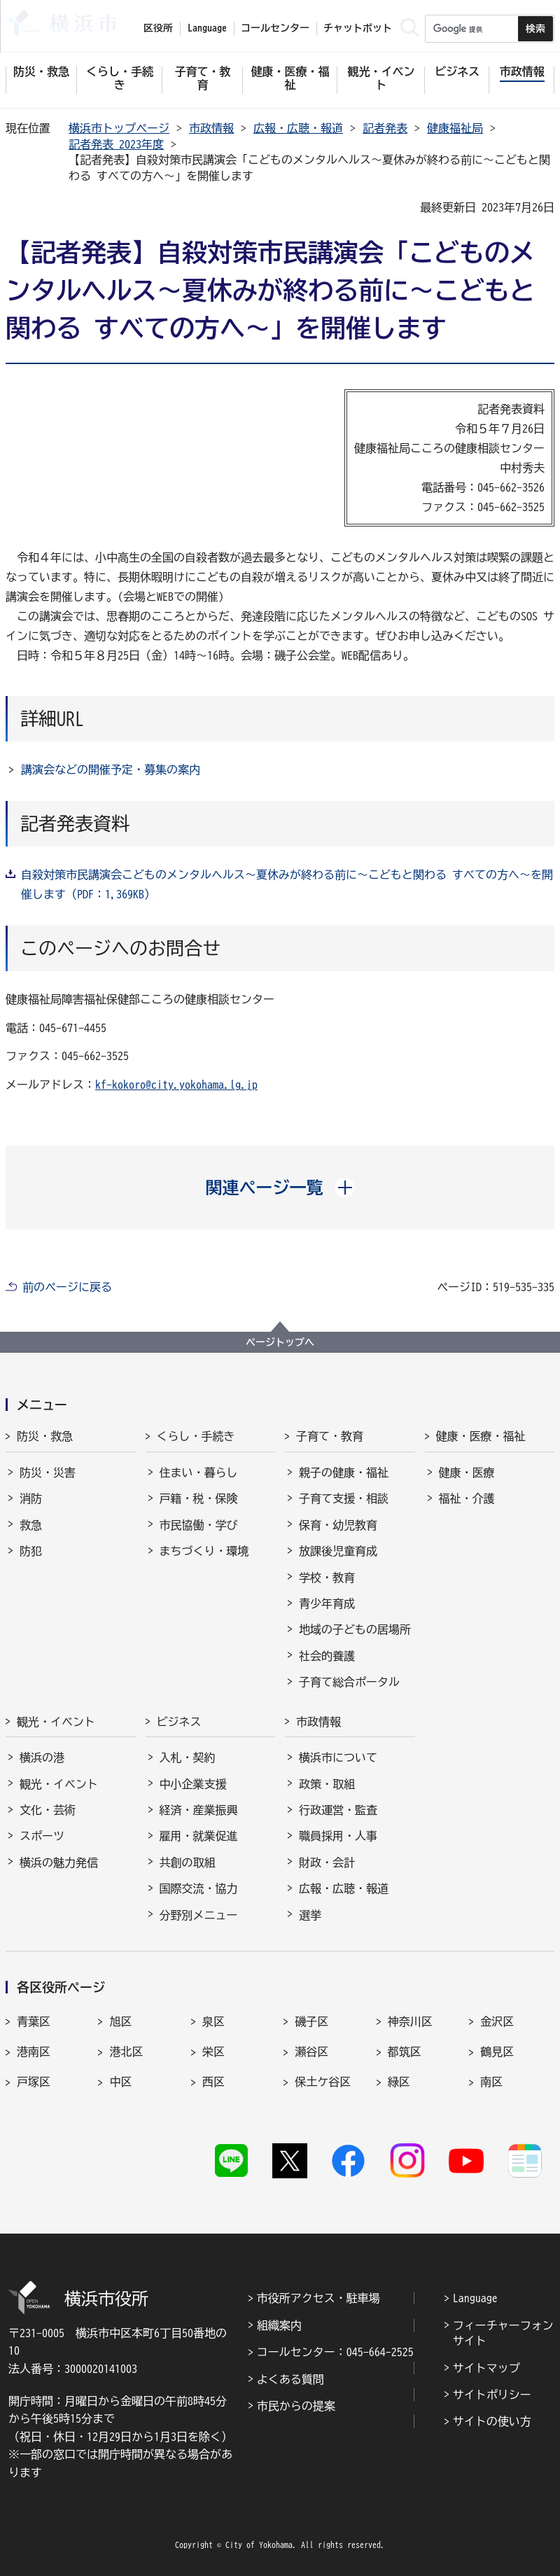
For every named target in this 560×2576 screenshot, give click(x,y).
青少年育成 (327, 1603)
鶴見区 (497, 2051)
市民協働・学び (199, 1525)
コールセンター (275, 28)
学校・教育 (327, 1577)
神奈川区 (410, 2021)
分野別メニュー (199, 1915)
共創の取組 (188, 1862)
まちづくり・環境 (204, 1551)
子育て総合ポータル (349, 1681)
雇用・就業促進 (199, 1836)
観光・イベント (56, 1721)
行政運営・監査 (338, 1810)
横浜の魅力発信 (59, 1862)
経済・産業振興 (199, 1810)
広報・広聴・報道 (298, 128)
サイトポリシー (492, 2394)
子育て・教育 (329, 1436)
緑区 (399, 2081)
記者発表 (385, 128)
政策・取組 (327, 1784)
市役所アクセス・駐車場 (318, 2298)
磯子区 (311, 2021)
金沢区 (497, 2021)
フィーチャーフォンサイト (503, 2333)
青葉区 (33, 2021)
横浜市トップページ (119, 128)
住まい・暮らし (199, 1472)
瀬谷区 (311, 2051)
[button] (280, 1187)
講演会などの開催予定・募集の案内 (110, 769)
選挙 (310, 1915)
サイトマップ (486, 2368)
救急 (31, 1525)
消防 (31, 1498)
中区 (120, 2081)
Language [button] (207, 28)
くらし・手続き (196, 1436)
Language (475, 2298)
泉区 (213, 2021)
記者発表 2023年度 (116, 144)
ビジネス (179, 1721)
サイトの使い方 (492, 2421)
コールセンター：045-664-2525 (335, 2352)
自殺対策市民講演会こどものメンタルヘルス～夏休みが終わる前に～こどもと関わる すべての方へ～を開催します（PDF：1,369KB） (287, 884)
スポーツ (42, 1836)
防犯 (31, 1551)
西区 (213, 2081)
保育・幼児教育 (338, 1525)
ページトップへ (280, 1342)
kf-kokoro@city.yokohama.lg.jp (176, 1084)
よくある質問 (290, 2379)
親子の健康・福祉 (343, 1472)
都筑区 (404, 2051)
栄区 (213, 2051)
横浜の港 (42, 1757)
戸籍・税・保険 (199, 1498)
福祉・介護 (467, 1498)
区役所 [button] (158, 28)
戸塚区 (33, 2081)
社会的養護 (327, 1656)
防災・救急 (45, 1436)
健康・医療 (467, 1472)
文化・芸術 (48, 1810)
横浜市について (338, 1757)
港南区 (33, 2051)
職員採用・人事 (338, 1836)
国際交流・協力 (199, 1888)
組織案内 (279, 2325)
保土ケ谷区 (323, 2081)
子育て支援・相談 (343, 1498)
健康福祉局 (455, 128)
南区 (491, 2081)
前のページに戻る (67, 1287)
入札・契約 (188, 1757)
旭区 (120, 2021)
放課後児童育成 (338, 1551)
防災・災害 (48, 1472)
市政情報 (211, 128)
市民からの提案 (296, 2405)
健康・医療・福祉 (481, 1436)
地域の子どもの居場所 (355, 1629)
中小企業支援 (193, 1784)
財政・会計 (327, 1862)
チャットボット (357, 28)
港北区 (126, 2051)
